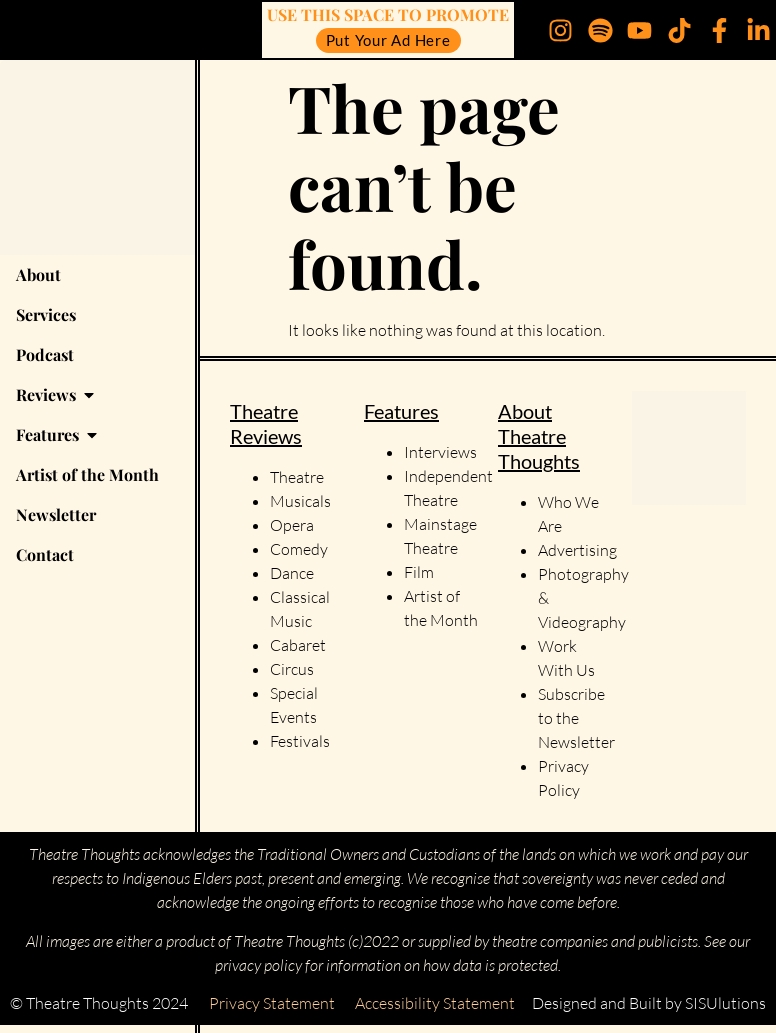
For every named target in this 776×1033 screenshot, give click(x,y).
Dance (292, 573)
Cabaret (298, 645)
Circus (292, 669)
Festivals (300, 741)
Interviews (440, 452)
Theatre (297, 477)
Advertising (577, 550)
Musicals (300, 501)
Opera (292, 525)
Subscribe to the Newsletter (576, 718)
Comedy (299, 549)
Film (419, 572)
